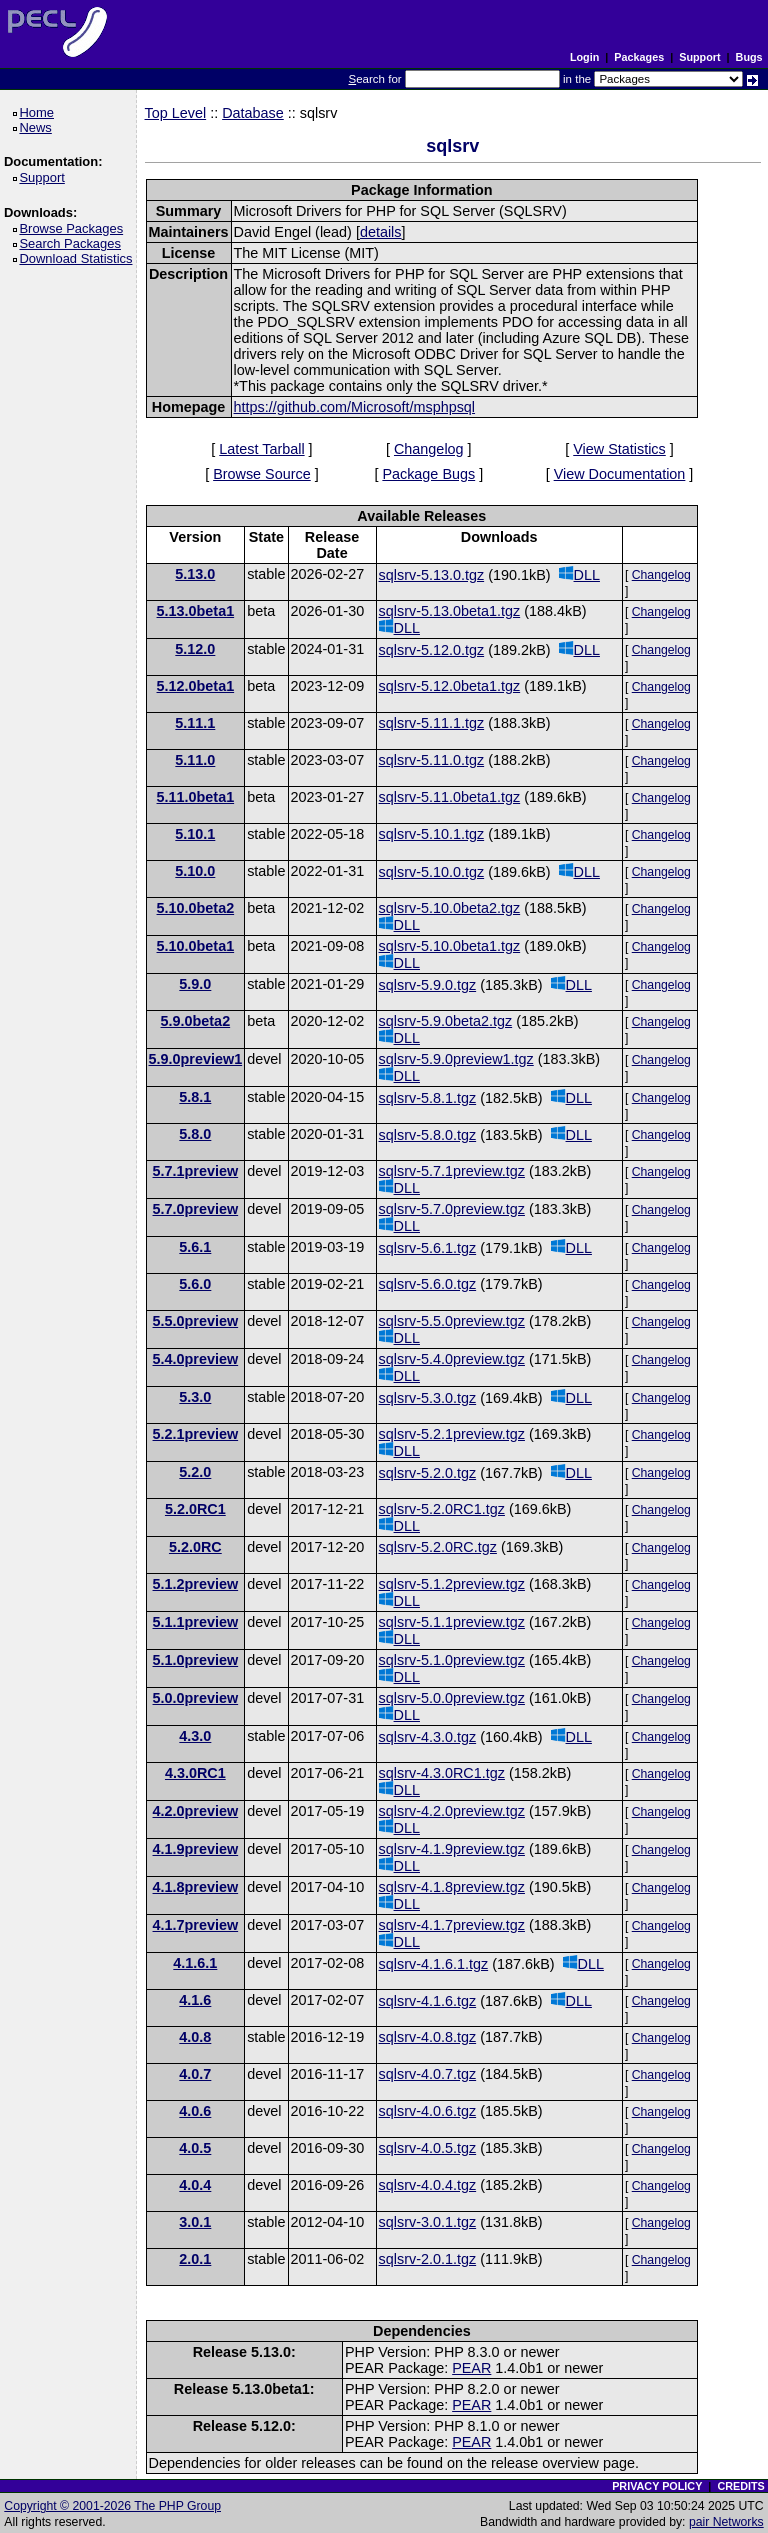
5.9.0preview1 (196, 1059)
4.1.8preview (196, 1887)
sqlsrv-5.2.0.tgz (428, 1473)
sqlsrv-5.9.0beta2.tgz (446, 1021)
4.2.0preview (196, 1811)
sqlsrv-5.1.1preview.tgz (452, 1622)
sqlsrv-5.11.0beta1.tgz (450, 797)
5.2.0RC (195, 1547)
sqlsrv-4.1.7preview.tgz (452, 1925)
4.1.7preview (196, 1925)
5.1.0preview (196, 1660)
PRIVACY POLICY (657, 2486)
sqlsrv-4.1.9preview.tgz (452, 1849)
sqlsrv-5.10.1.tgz (432, 834)
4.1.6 (195, 2000)
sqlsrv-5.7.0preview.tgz (452, 1209)
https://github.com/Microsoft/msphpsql (355, 407)
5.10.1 (195, 834)
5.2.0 (195, 1472)
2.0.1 (195, 2259)
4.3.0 (195, 1736)
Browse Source (262, 474)
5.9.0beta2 (196, 1021)
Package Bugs (428, 474)
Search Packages (73, 243)
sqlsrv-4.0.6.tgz (428, 2111)
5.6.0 (195, 1284)
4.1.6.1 (195, 1963)
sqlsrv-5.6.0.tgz (428, 1284)
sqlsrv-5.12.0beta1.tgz (450, 686)
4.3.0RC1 (195, 1773)
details (381, 232)
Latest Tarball (261, 449)
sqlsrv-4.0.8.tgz (428, 2037)
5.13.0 (195, 574)
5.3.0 (195, 1397)
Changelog (429, 449)
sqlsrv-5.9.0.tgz (428, 985)
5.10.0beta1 (196, 946)
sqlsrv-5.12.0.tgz (432, 650)
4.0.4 (195, 2185)
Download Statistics (79, 258)
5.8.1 (195, 1097)
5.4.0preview (196, 1359)
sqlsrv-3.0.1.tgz (428, 2222)
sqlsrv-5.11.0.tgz (432, 760)
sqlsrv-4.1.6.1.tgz (434, 1964)
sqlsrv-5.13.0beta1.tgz (450, 611)
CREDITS (740, 2486)
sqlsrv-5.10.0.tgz (432, 872)
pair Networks (726, 2522)
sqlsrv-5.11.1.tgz (432, 723)
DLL (579, 574)
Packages (639, 57)
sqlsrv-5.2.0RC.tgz (438, 1547)
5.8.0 (195, 1134)
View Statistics (619, 449)
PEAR (471, 2368)
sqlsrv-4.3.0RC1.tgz (442, 1773)
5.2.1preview (196, 1434)
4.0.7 (195, 2074)
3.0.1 (195, 2222)
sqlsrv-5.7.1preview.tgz (452, 1171)
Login (584, 57)
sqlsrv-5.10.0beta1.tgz (450, 946)
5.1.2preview (196, 1584)
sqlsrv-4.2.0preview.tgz (452, 1811)
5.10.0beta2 (196, 908)
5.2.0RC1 (195, 1509)
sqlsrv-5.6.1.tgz (428, 1248)
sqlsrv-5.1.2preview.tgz (452, 1584)
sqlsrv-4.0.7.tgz (428, 2074)
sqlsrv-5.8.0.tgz (428, 1135)
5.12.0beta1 (196, 686)
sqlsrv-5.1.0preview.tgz (452, 1660)
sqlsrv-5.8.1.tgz (428, 1098)
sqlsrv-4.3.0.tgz (428, 1737)
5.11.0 (195, 760)
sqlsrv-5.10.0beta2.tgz (450, 908)
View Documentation (620, 474)
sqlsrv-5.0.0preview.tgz (452, 1698)
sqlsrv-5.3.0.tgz (428, 1398)
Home (39, 112)
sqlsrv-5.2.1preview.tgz (452, 1434)
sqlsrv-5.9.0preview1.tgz (456, 1059)
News (38, 127)
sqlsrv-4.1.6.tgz (428, 2001)
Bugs (749, 57)
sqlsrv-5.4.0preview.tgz (452, 1359)
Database (253, 113)
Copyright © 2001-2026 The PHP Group (112, 2506)
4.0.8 (195, 2037)
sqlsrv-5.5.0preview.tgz (452, 1321)
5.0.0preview (196, 1698)
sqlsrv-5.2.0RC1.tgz (442, 1509)
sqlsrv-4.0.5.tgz (428, 2148)
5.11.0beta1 (196, 797)
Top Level (176, 113)
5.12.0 (195, 649)
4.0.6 (195, 2111)
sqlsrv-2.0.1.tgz (428, 2259)
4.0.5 (195, 2148)
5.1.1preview (196, 1622)
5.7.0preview (196, 1209)
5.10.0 (195, 871)
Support (699, 57)
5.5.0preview (196, 1321)
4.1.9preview (196, 1849)
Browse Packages (74, 228)
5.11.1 (195, 723)
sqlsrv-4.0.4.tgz (428, 2185)
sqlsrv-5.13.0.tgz (432, 575)
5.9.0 (195, 984)
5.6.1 (195, 1247)
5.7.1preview (196, 1171)
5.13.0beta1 (196, 611)
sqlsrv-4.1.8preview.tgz (452, 1887)
